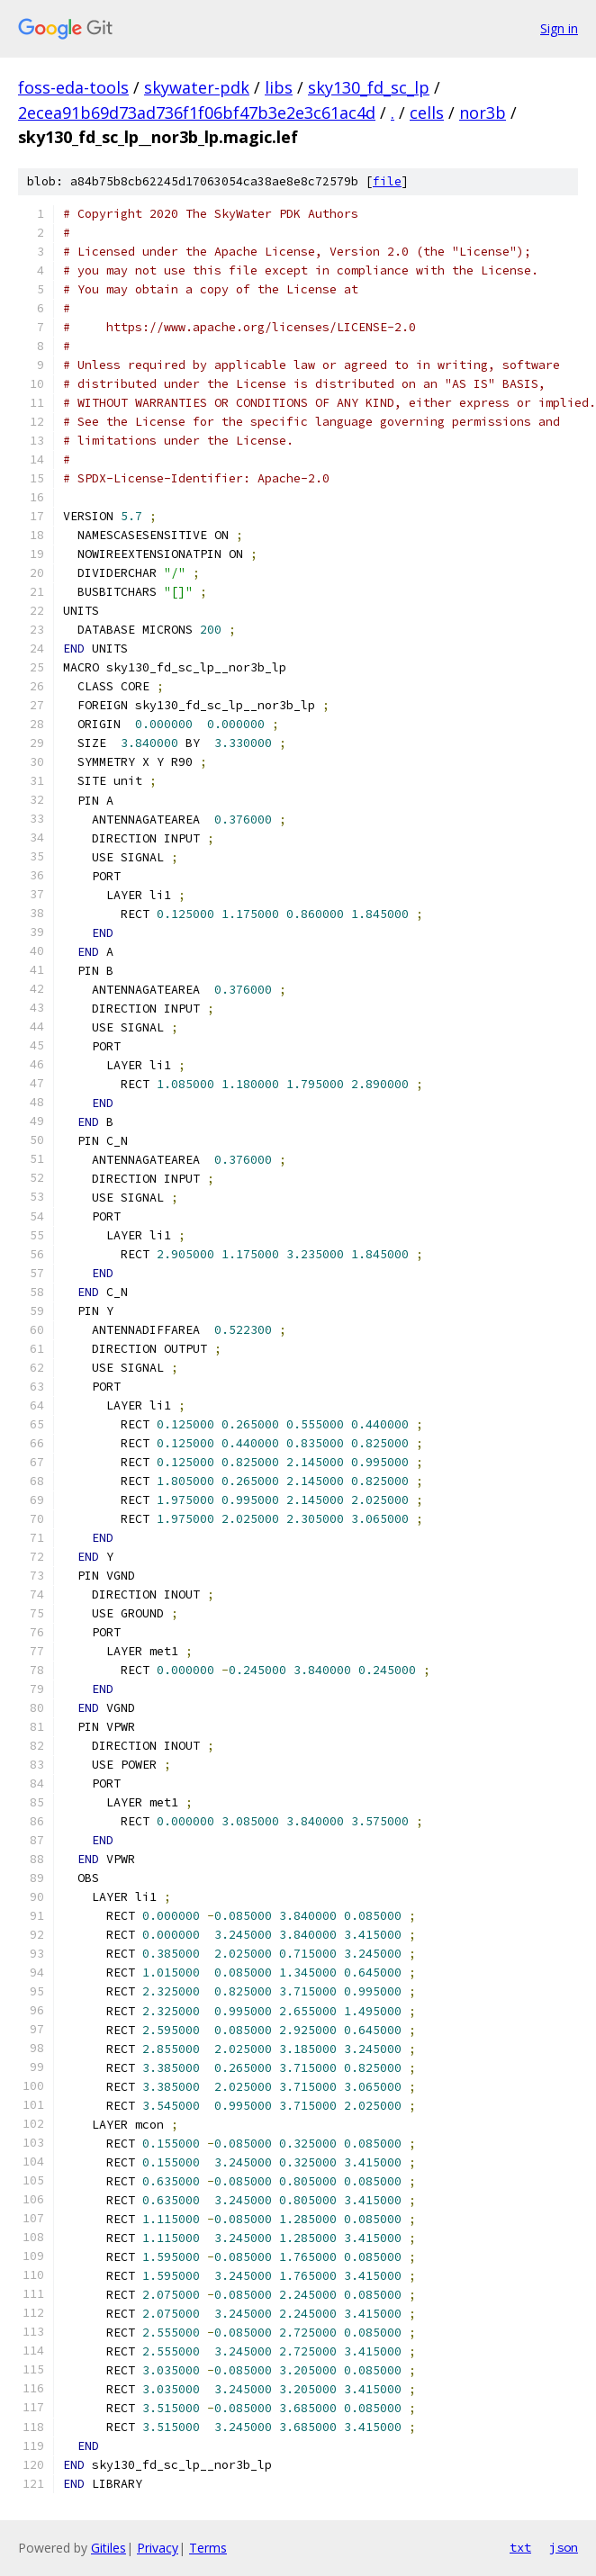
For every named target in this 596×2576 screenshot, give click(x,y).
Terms (208, 2547)
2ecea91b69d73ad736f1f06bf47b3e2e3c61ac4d (196, 112)
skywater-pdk (196, 87)
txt (520, 2547)
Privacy (157, 2547)
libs (279, 87)
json (563, 2547)
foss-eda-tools (73, 87)
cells (427, 112)
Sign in (559, 28)
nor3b (482, 112)
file (387, 181)
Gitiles (108, 2547)
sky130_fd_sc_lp (368, 87)
